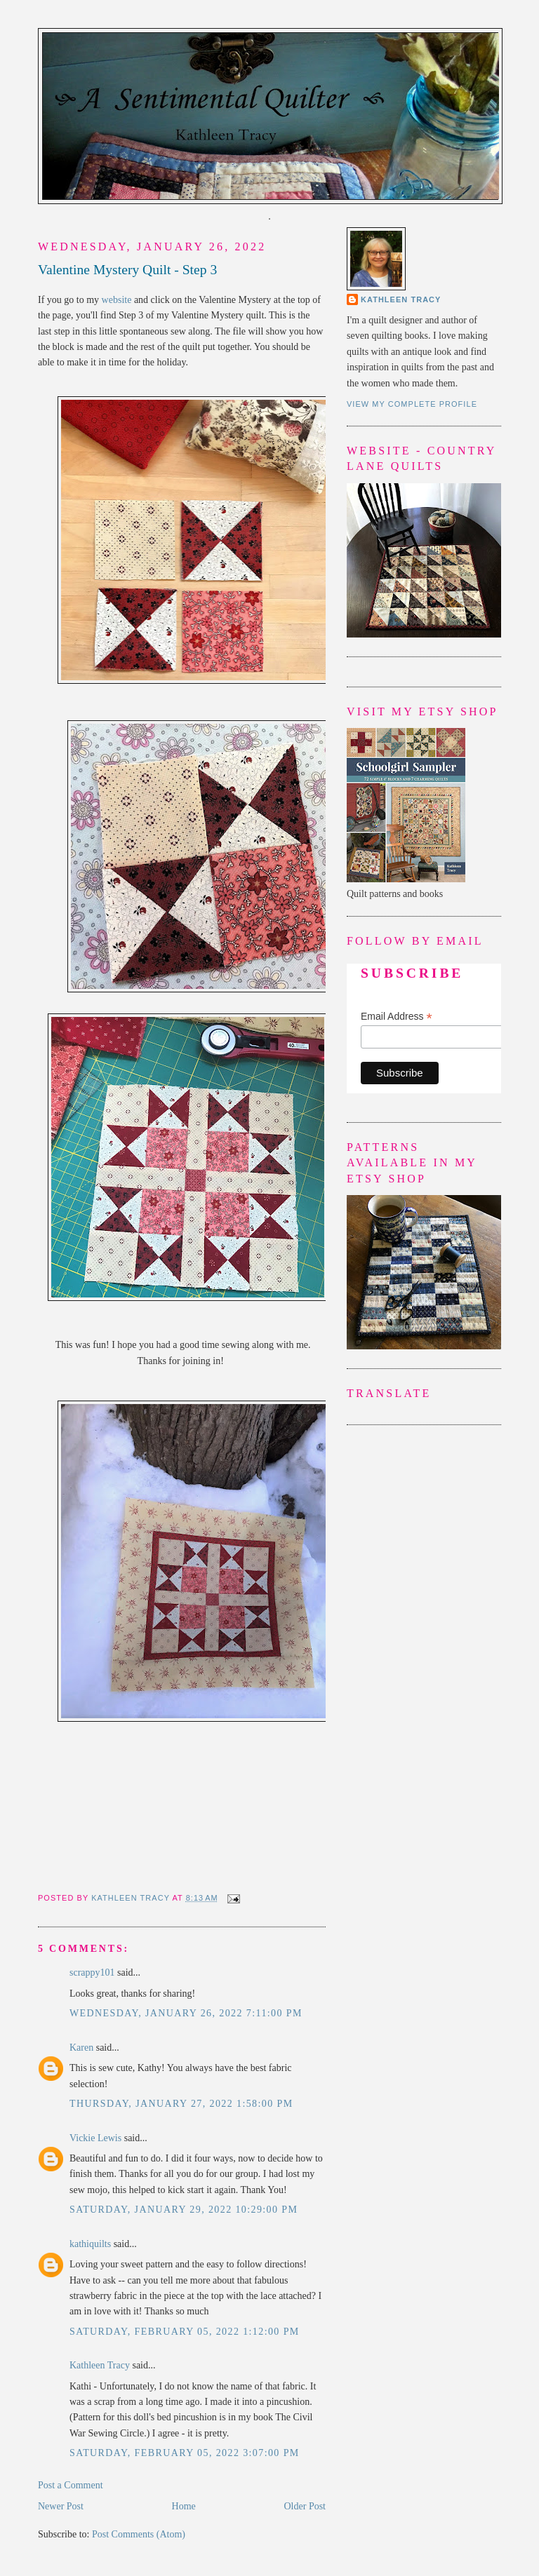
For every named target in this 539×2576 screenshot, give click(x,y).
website (117, 300)
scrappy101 (92, 1972)
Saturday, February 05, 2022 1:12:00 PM (184, 2331)
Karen (81, 2047)
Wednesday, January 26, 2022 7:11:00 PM (185, 2013)
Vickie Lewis (95, 2138)
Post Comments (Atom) (138, 2534)
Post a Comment (70, 2485)
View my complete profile (412, 404)
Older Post (305, 2506)
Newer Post (61, 2506)
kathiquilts (90, 2244)
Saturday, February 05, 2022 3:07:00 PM (184, 2453)
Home (184, 2506)
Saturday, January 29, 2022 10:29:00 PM (183, 2209)
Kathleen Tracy (131, 1898)
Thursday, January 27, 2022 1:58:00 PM (181, 2103)
